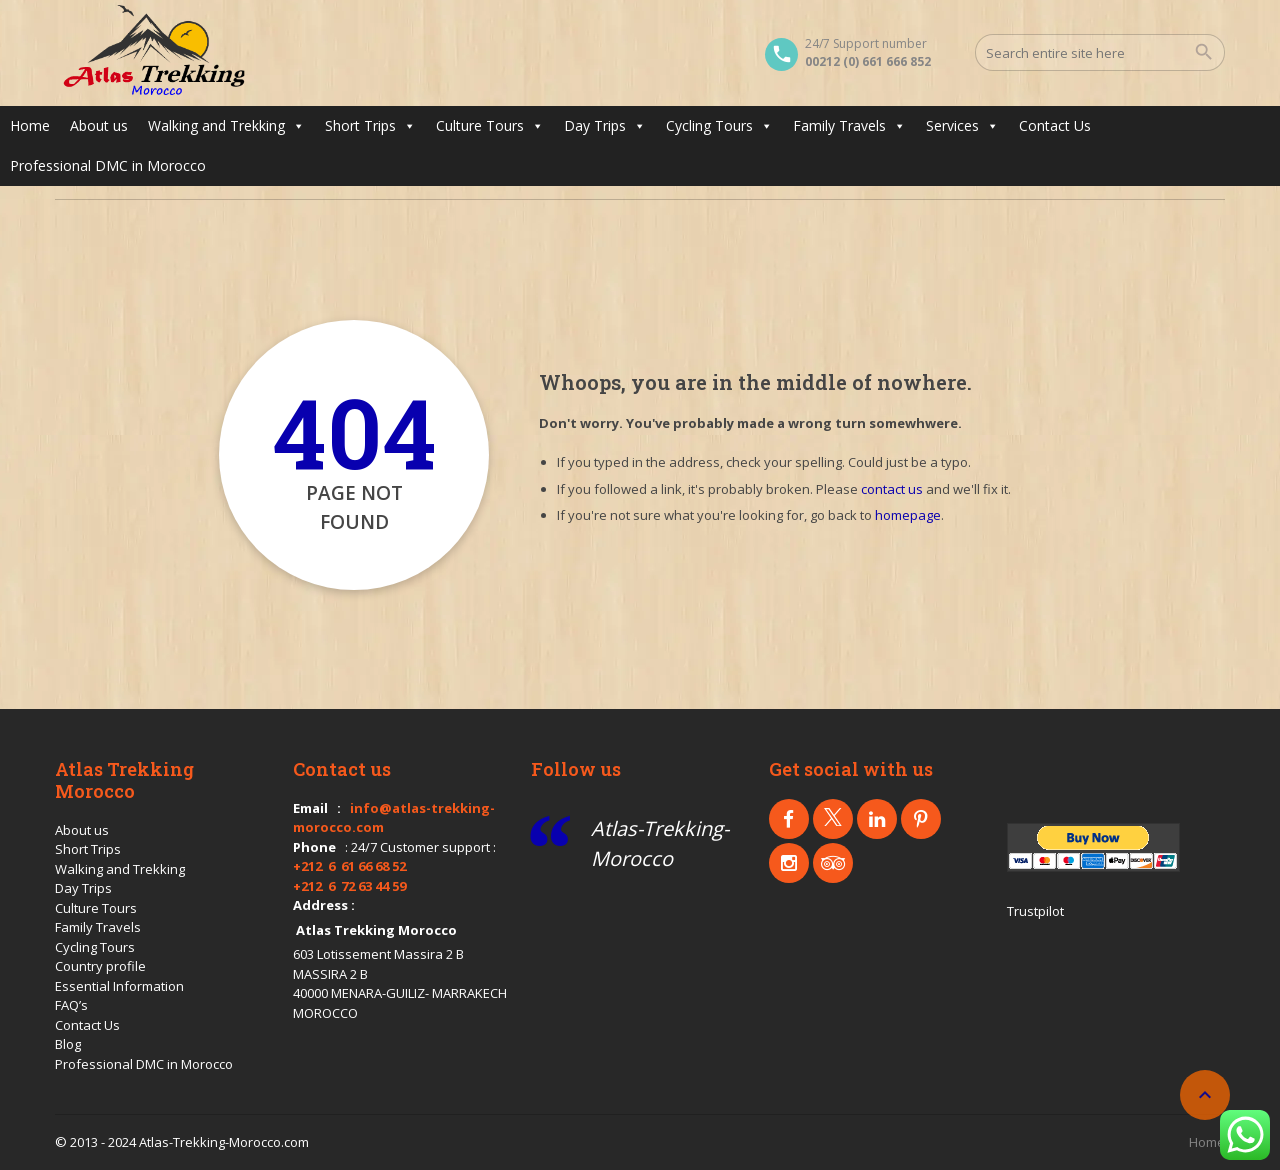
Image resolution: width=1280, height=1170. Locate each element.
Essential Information (119, 986)
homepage (908, 515)
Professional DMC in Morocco (108, 165)
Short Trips (370, 126)
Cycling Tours (719, 126)
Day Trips (605, 126)
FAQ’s (71, 1005)
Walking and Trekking (226, 126)
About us (99, 125)
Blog (68, 1044)
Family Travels (849, 126)
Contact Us (1055, 125)
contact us (892, 489)
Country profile (100, 966)
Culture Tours (490, 126)
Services (962, 126)
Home (30, 125)
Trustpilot (1035, 911)
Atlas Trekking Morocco (376, 930)
